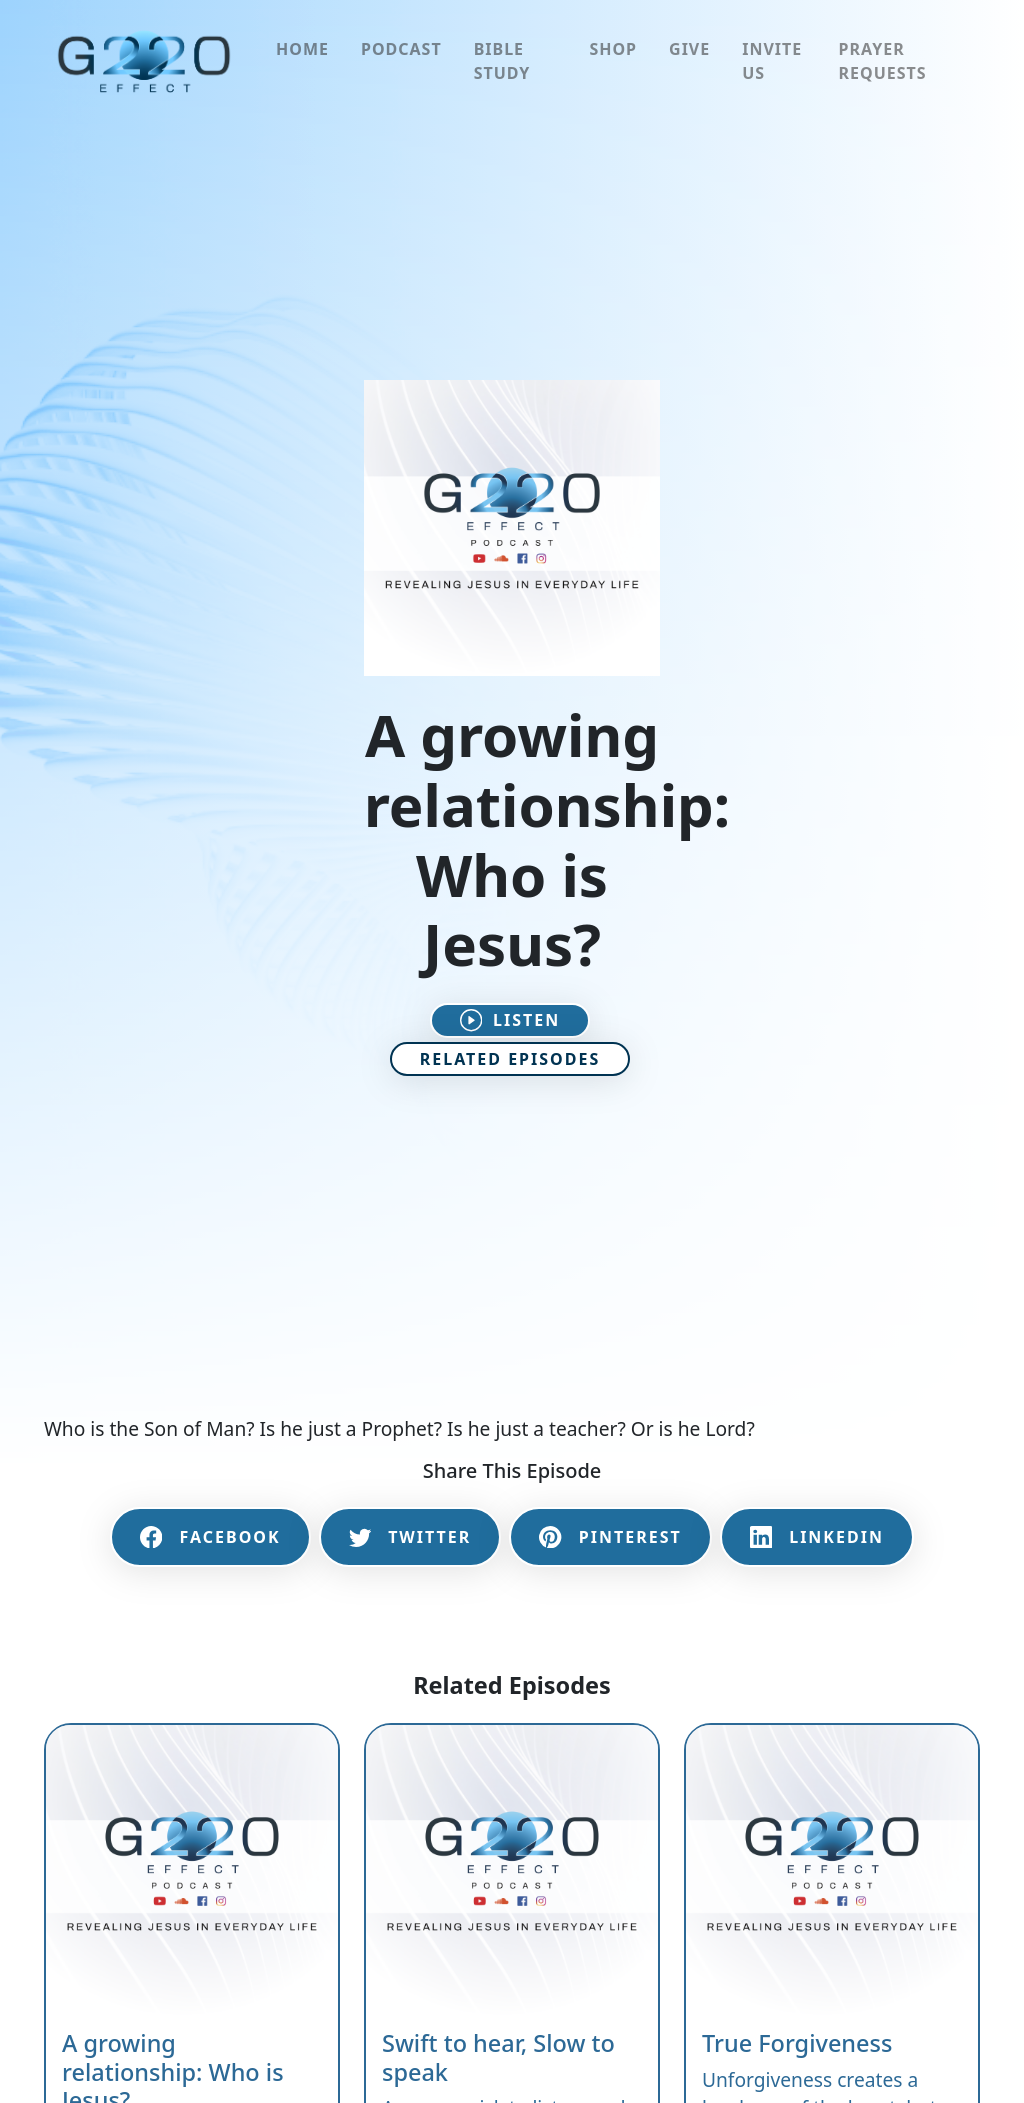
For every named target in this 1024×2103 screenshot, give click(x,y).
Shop (613, 49)
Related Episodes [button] (510, 1059)
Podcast (401, 49)
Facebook (210, 1537)
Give (689, 49)
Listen (510, 1020)
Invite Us (772, 61)
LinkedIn (817, 1537)
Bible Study (502, 61)
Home (302, 49)
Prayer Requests (883, 61)
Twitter (410, 1537)
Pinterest (610, 1537)
